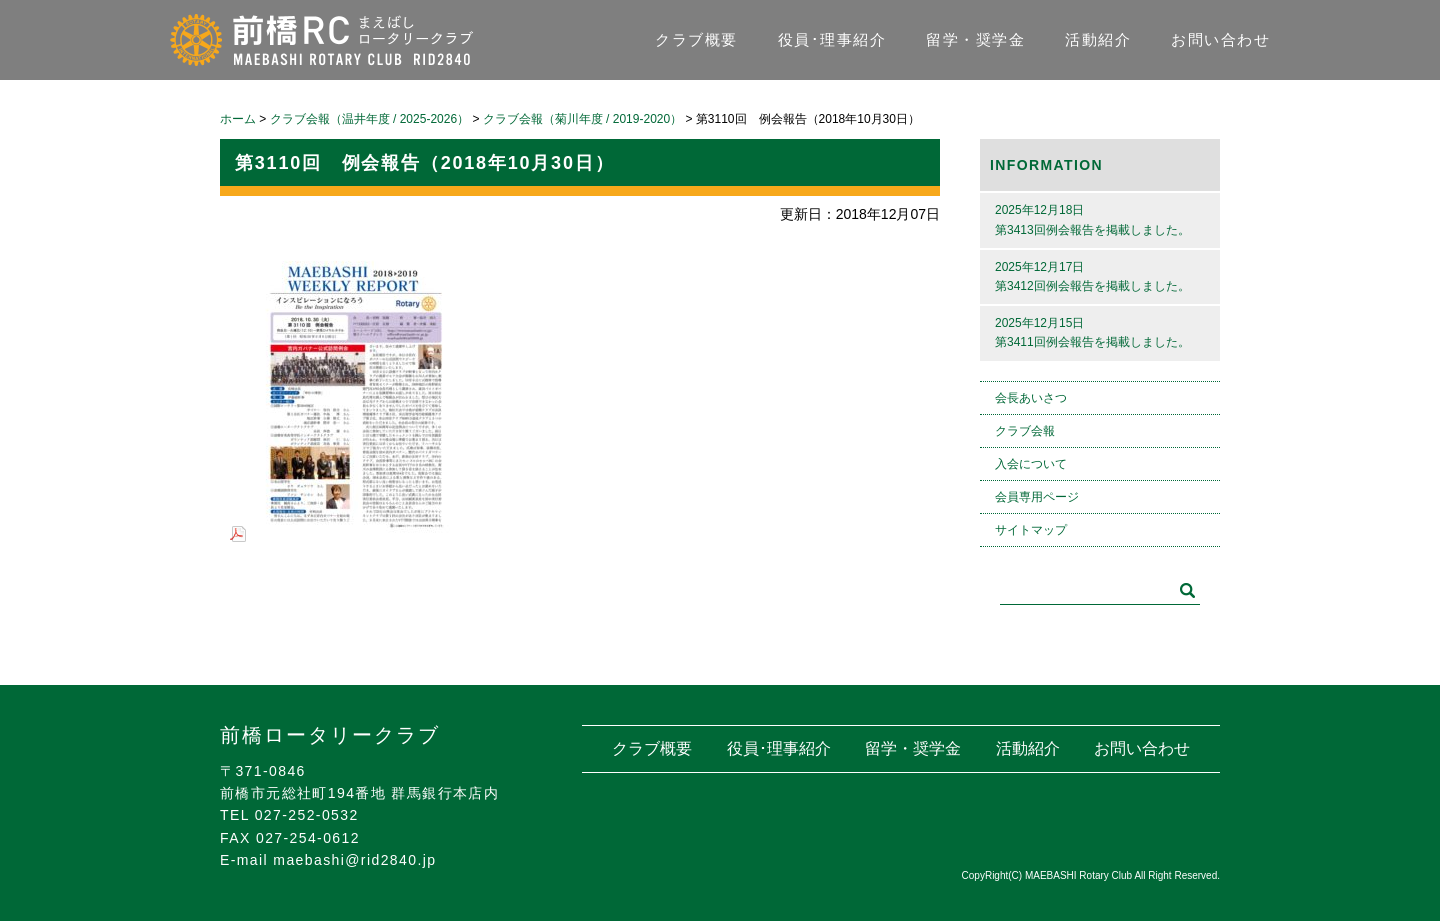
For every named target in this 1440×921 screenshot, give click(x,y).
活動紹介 (1098, 39)
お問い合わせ (1220, 39)
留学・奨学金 (975, 39)
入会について (1031, 464)
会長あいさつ (1031, 398)
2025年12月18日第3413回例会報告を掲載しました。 (1092, 219)
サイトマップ (1031, 530)
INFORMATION (1046, 165)
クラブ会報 (1025, 431)
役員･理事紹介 (832, 39)
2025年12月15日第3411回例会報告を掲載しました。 (1092, 332)
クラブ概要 (696, 39)
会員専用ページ (1037, 497)
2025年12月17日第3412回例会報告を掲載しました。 (1092, 276)
